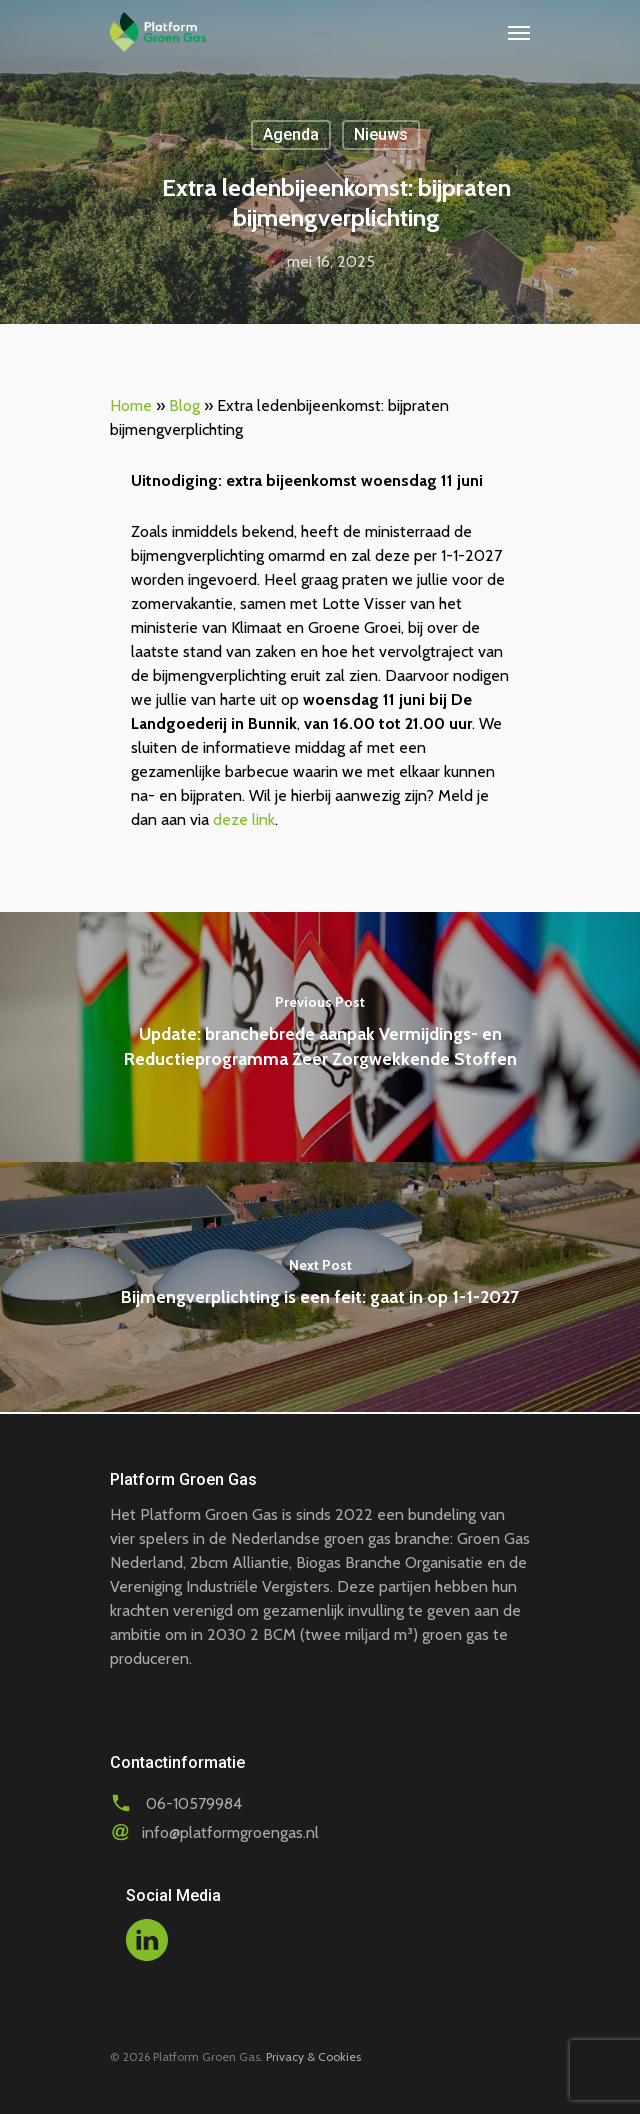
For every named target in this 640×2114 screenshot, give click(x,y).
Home (131, 405)
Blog (184, 405)
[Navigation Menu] (519, 32)
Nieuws (381, 134)
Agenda (291, 134)
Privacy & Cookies (313, 2056)
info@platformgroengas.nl (230, 1832)
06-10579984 (194, 1803)
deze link (244, 819)
